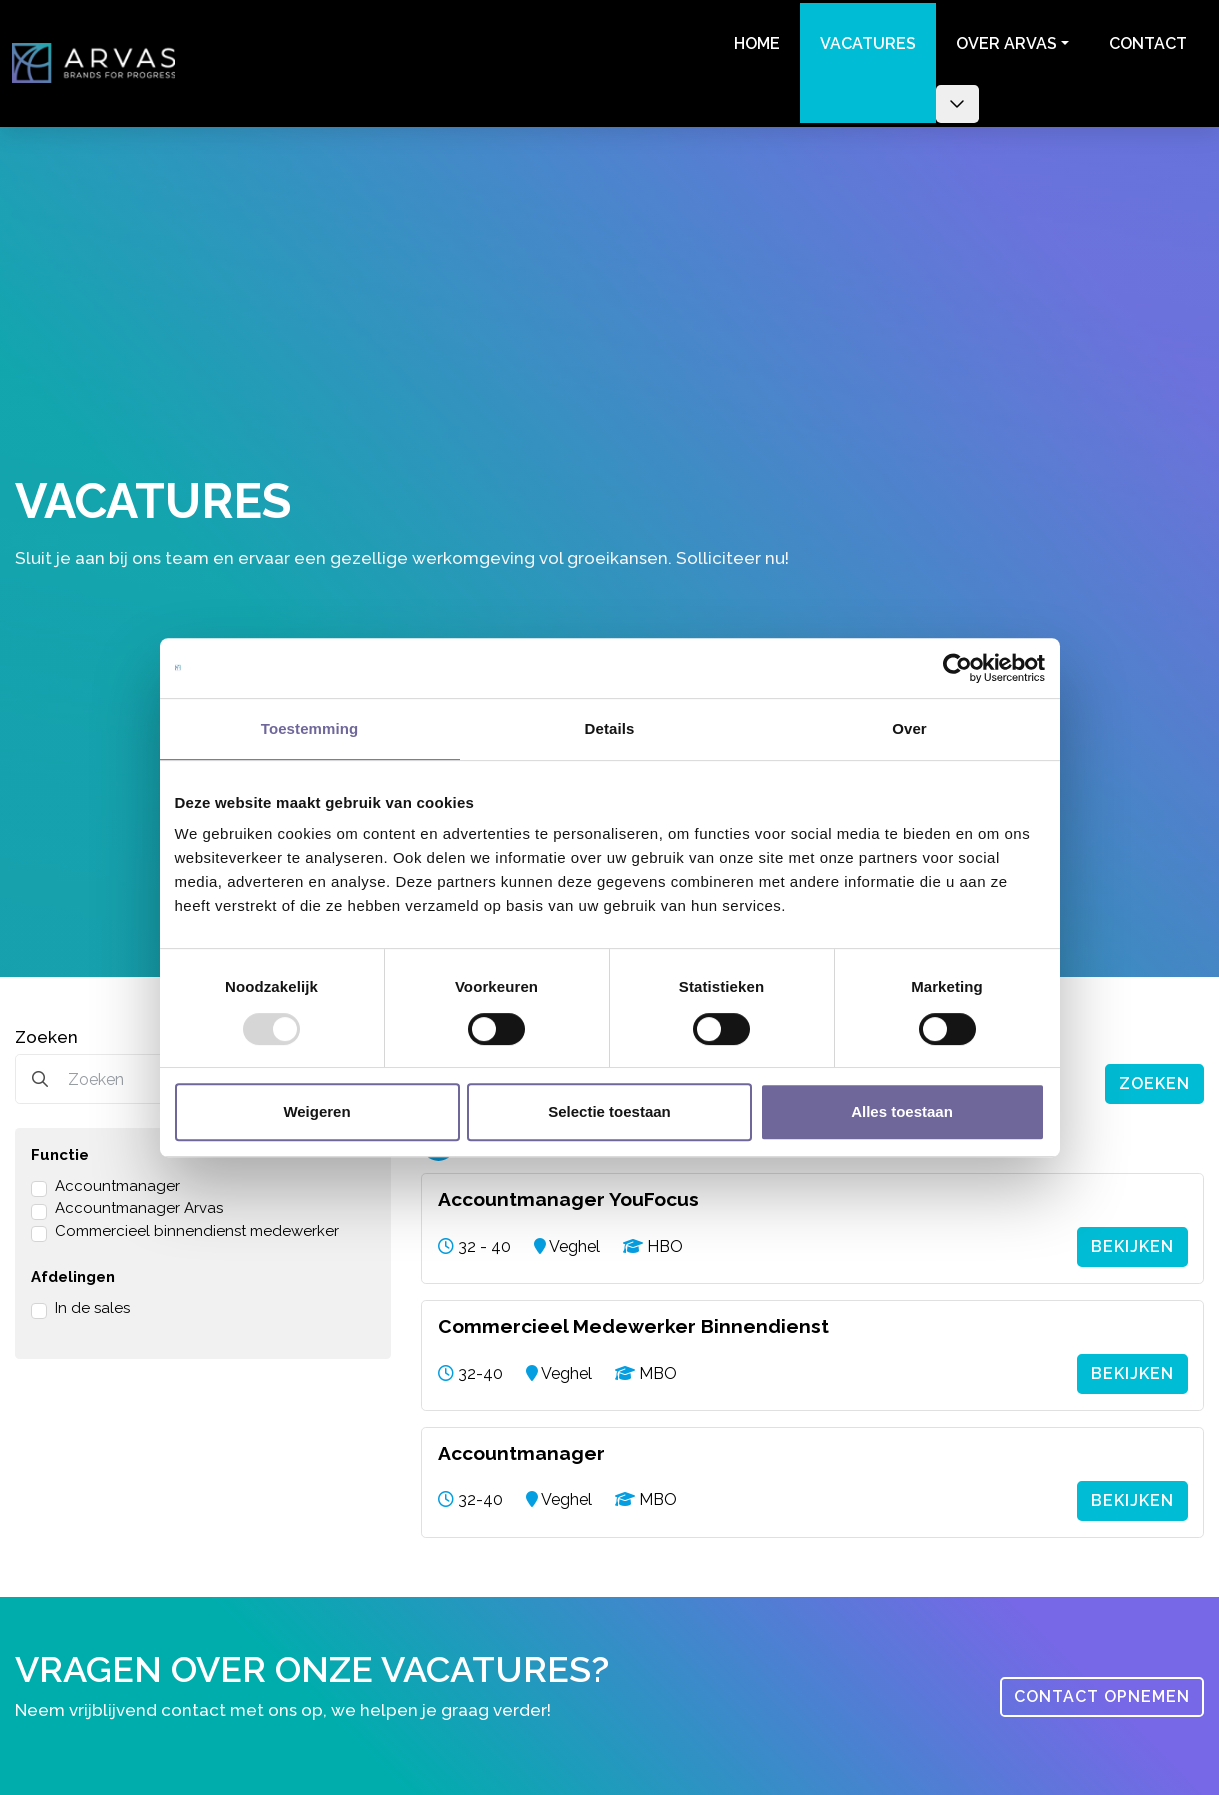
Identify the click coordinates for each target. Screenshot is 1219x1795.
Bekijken (1132, 1238)
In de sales (92, 1300)
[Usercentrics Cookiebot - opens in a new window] (957, 668)
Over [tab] (909, 728)
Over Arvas (1003, 40)
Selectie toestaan (609, 1111)
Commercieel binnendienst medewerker (197, 1223)
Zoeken (46, 1030)
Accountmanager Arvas (139, 1201)
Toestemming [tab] (310, 728)
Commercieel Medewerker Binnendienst (633, 1318)
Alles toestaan (902, 1111)
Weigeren (316, 1111)
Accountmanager (117, 1178)
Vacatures (865, 40)
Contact (1145, 40)
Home (754, 40)
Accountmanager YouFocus (568, 1192)
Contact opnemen (1102, 1685)
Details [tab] (610, 728)
